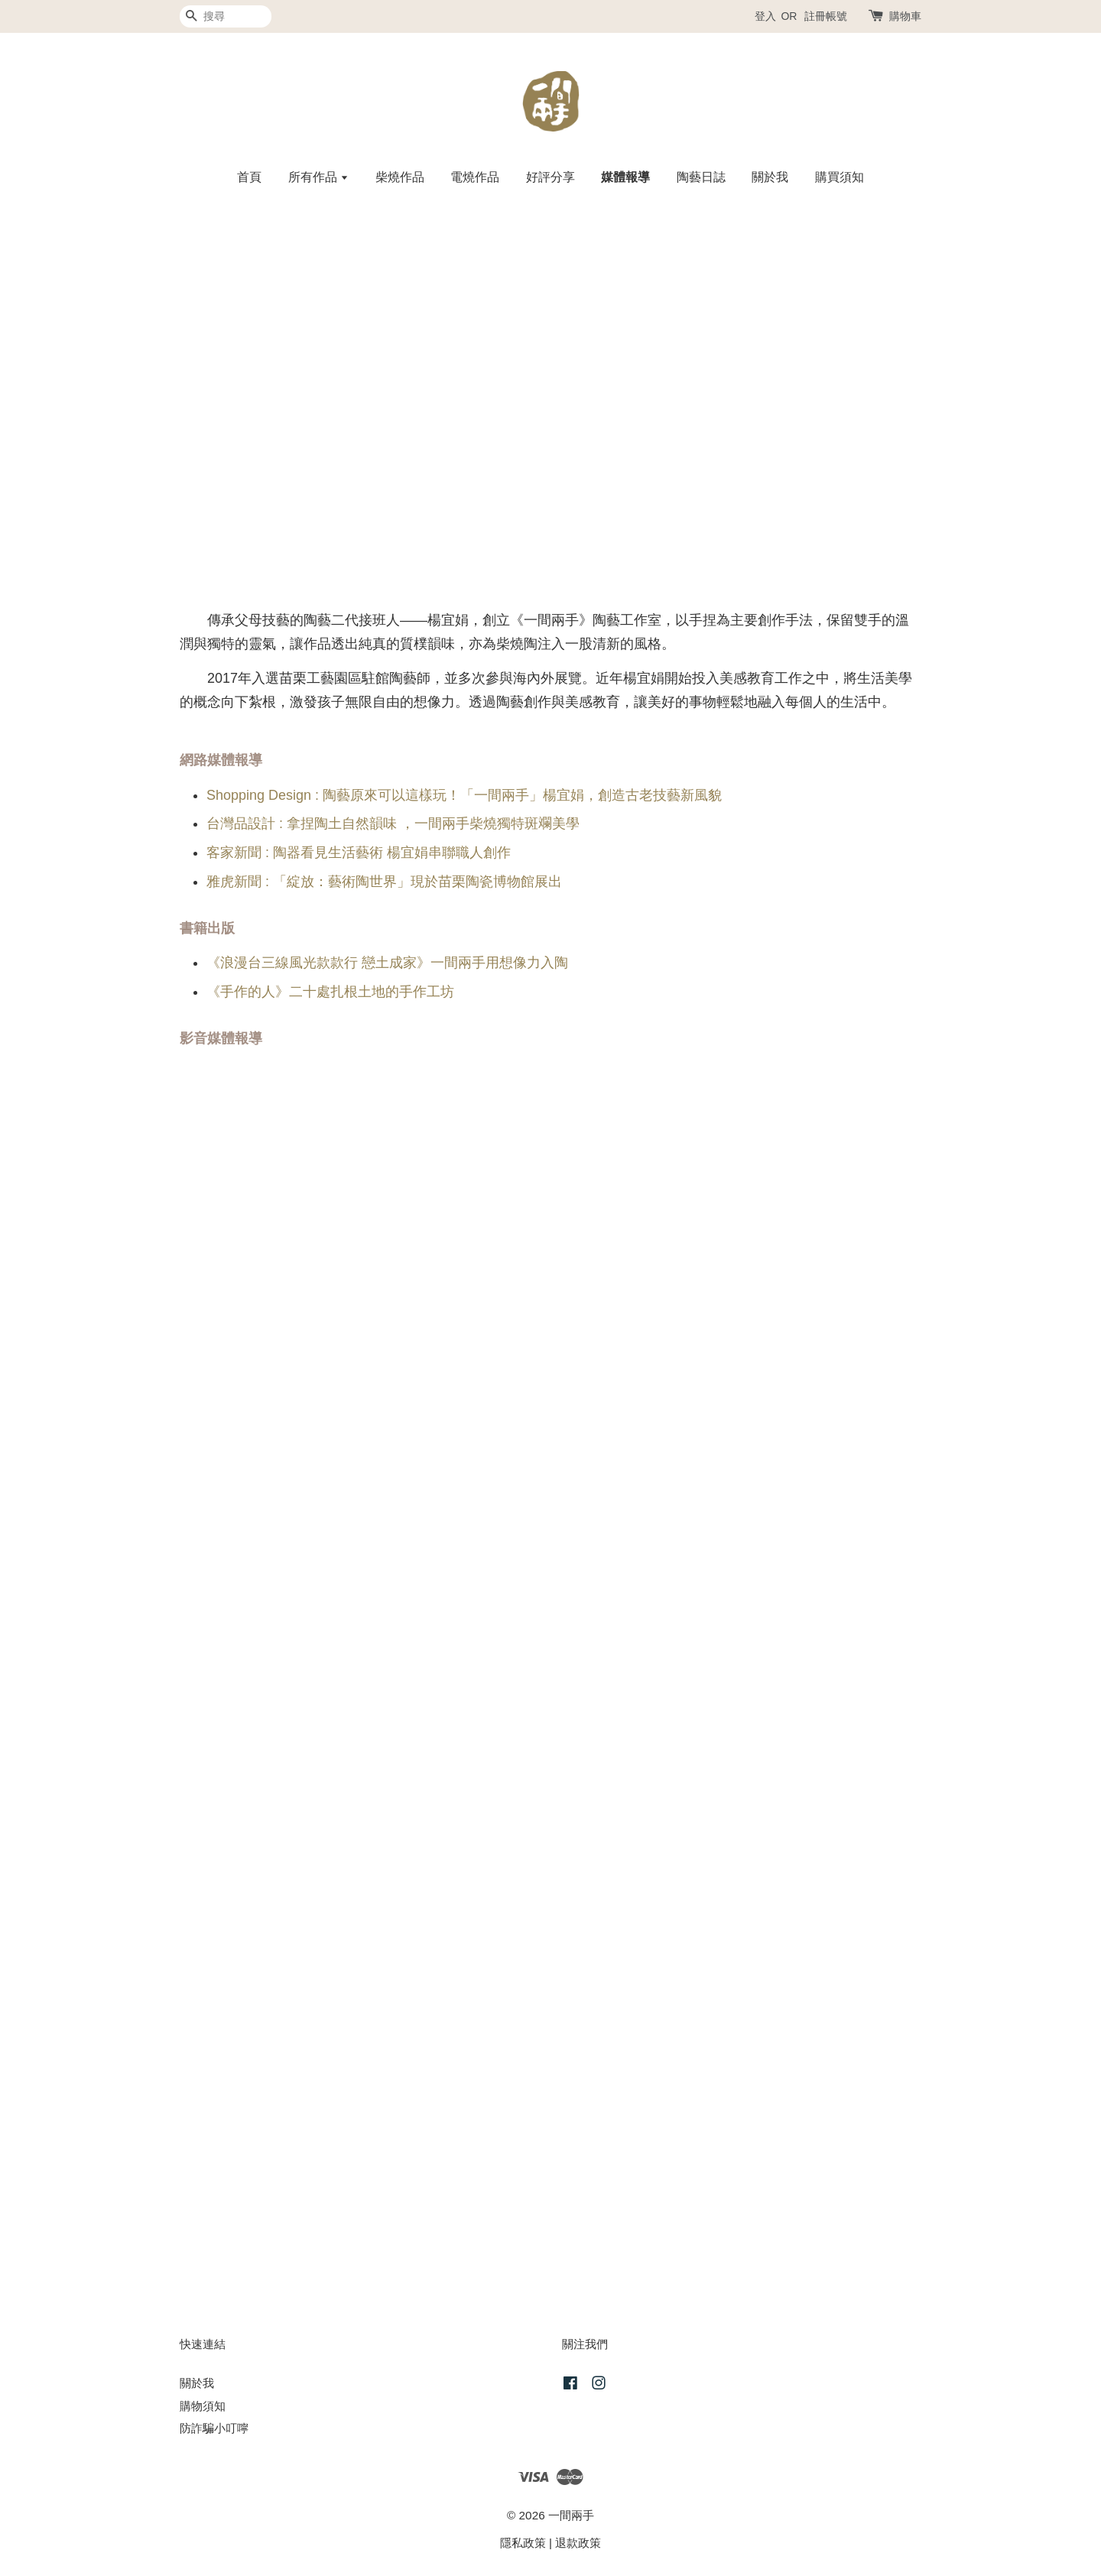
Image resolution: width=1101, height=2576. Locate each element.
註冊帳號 (825, 16)
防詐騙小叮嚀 (214, 2428)
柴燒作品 (399, 177)
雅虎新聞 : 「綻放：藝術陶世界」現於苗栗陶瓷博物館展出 (384, 881)
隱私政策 (523, 2542)
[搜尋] (225, 16)
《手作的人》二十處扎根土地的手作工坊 (330, 991)
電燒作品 (474, 177)
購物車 (905, 16)
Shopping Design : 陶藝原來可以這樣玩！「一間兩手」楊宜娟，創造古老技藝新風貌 (464, 795)
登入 (765, 16)
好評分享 (550, 177)
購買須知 (839, 177)
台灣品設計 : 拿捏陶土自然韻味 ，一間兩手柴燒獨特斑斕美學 (393, 823)
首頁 (249, 177)
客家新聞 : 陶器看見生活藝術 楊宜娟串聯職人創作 (358, 852)
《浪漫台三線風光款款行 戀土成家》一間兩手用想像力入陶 (387, 962)
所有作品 (318, 177)
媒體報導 (625, 177)
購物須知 (203, 2405)
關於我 (770, 177)
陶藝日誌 (701, 177)
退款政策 (578, 2542)
